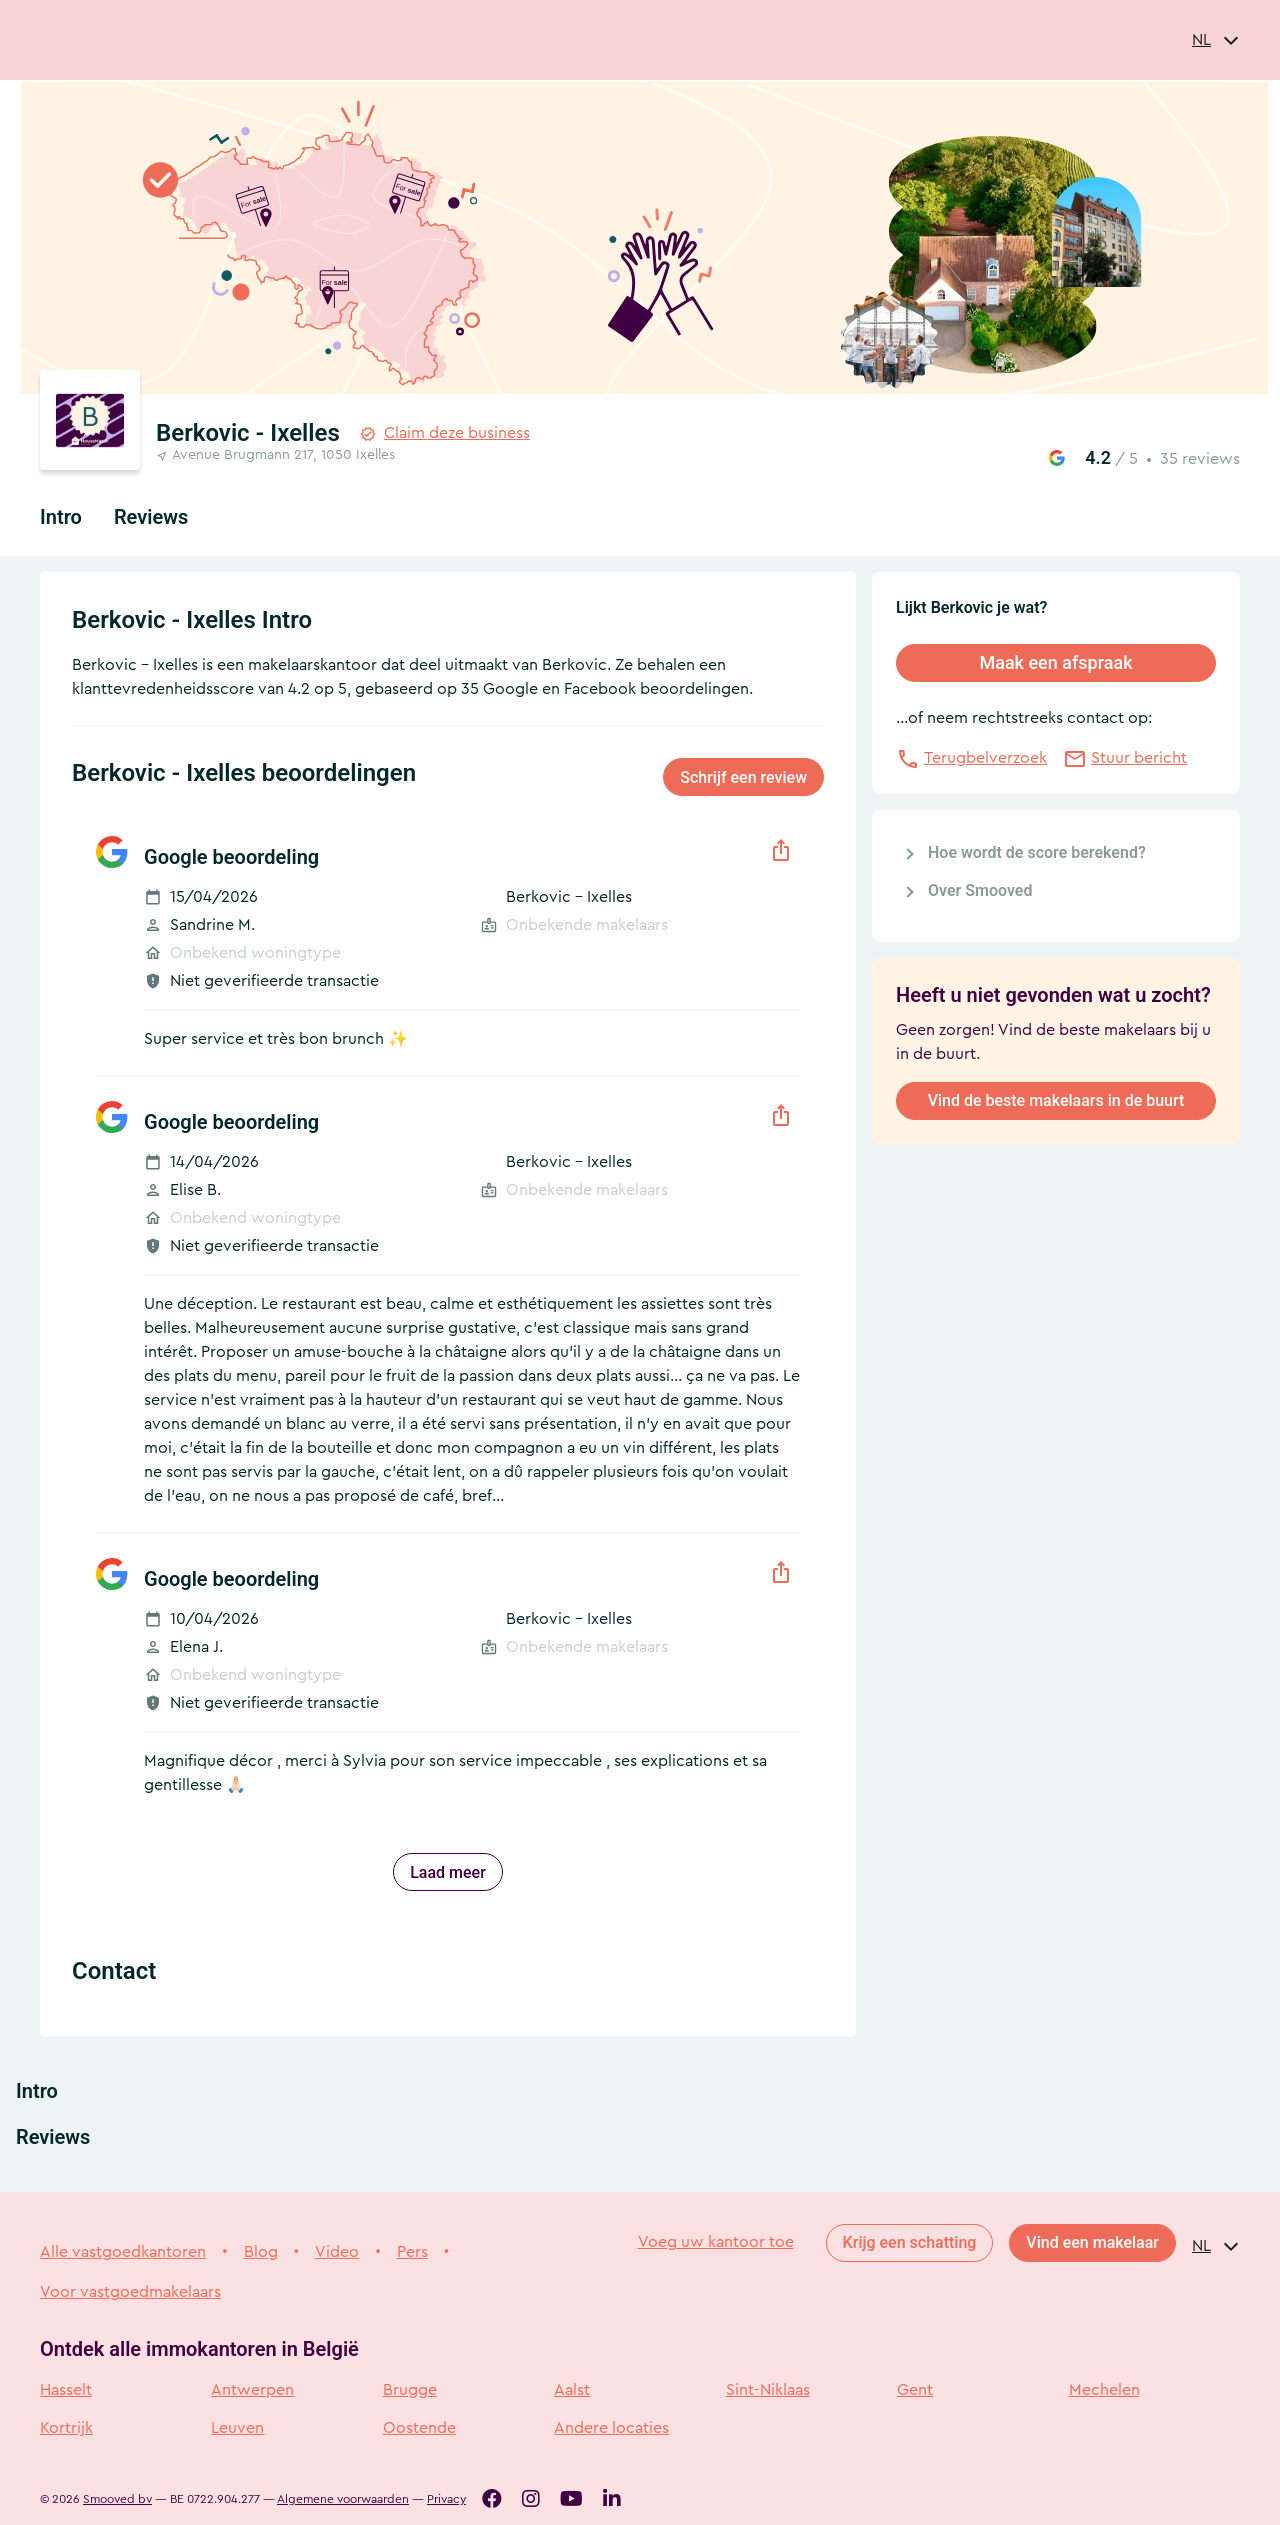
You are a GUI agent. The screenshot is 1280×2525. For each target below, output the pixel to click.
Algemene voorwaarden (343, 2499)
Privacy (446, 2499)
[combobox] (1216, 40)
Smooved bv (117, 2499)
